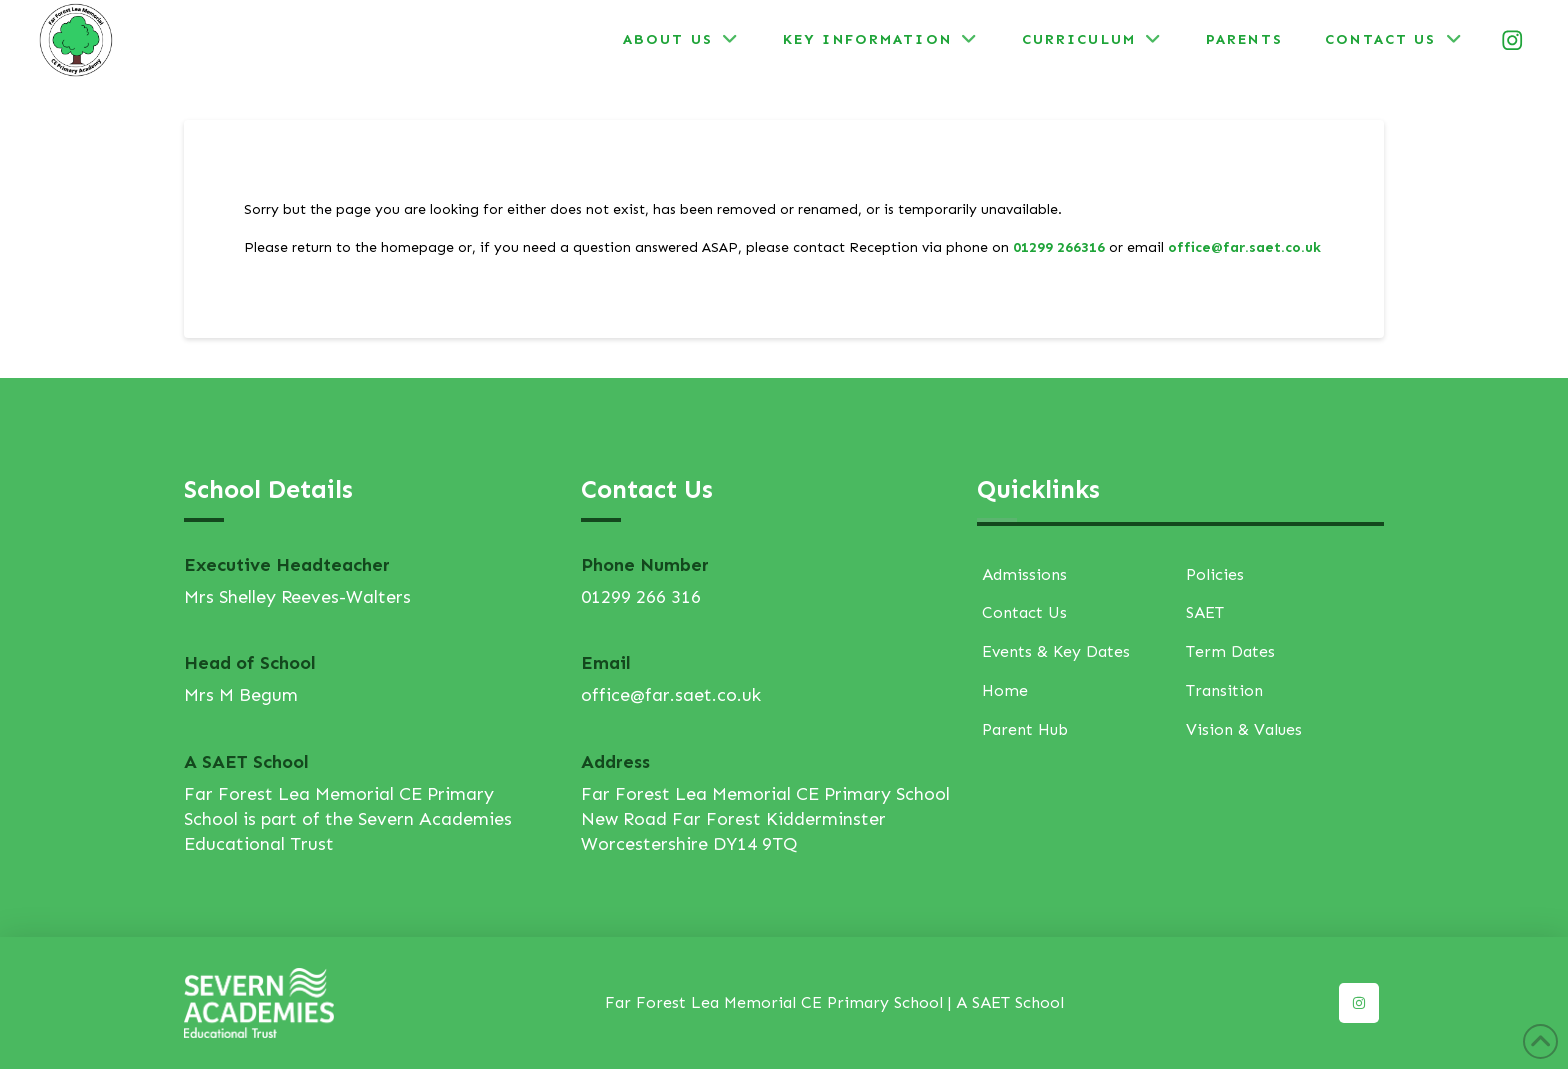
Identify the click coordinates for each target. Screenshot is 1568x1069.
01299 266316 (1059, 247)
